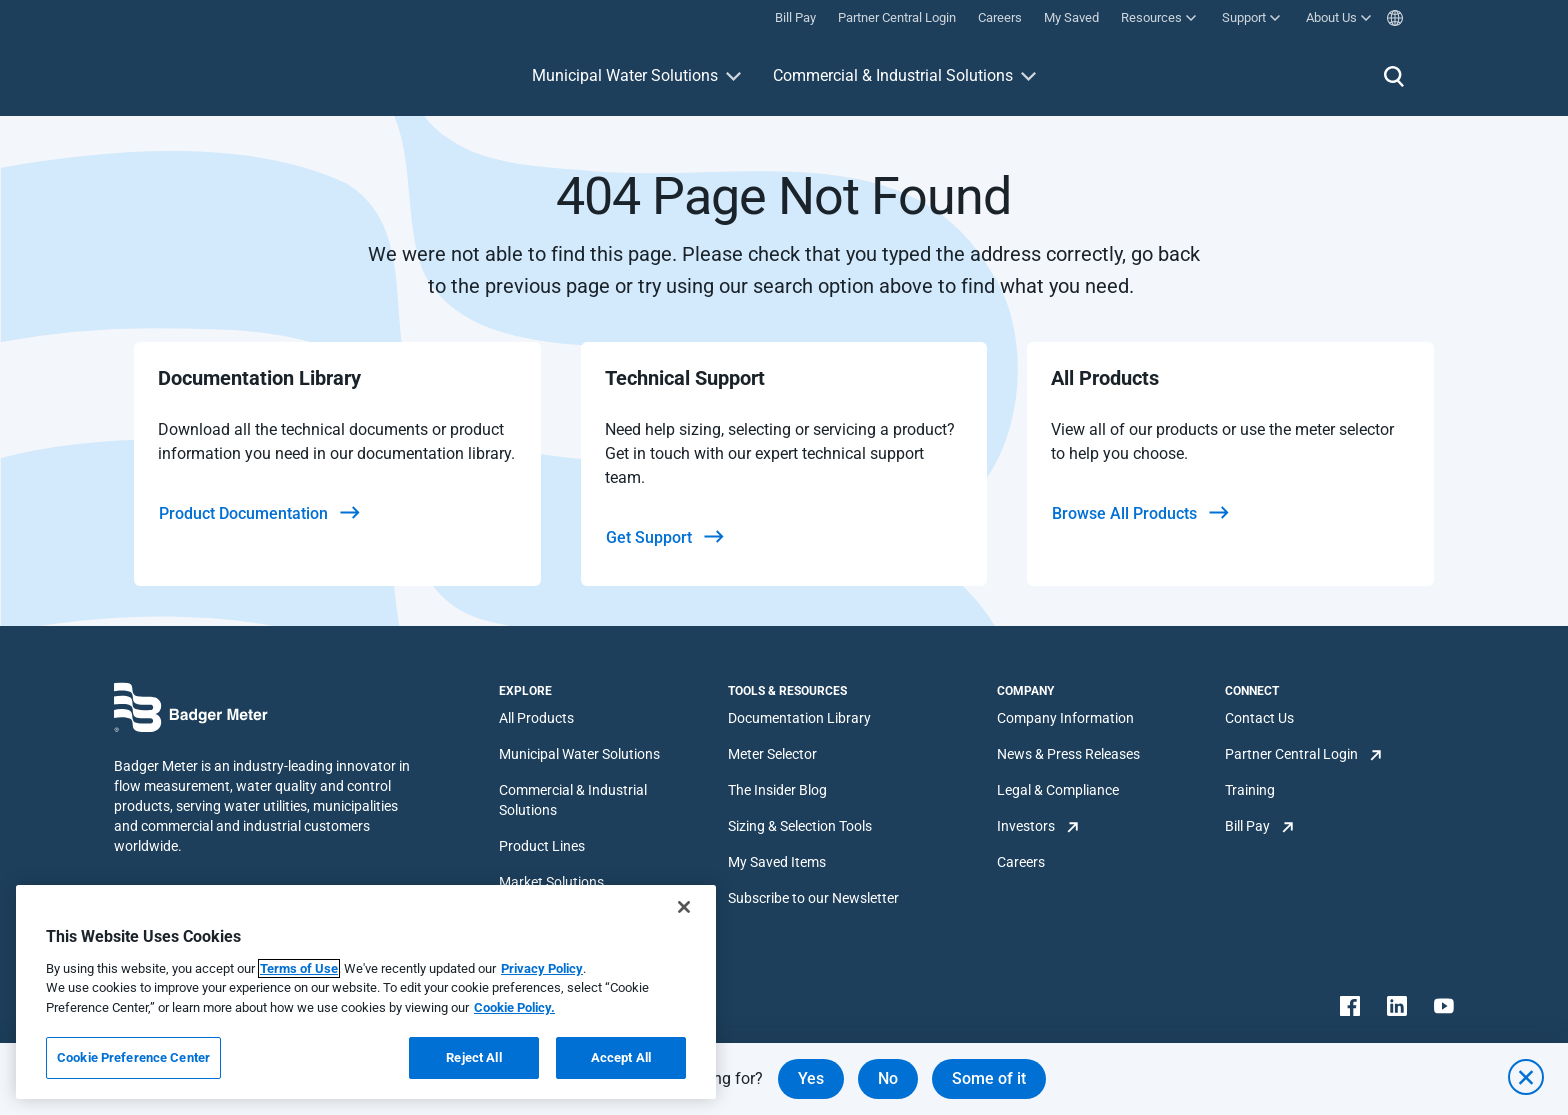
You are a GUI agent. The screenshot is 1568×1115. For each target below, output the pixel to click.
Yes (811, 1078)
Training (1250, 790)
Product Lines (542, 846)
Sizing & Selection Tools (800, 826)
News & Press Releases (1068, 754)
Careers (1021, 862)
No (888, 1078)
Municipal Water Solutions (625, 75)
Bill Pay (1247, 826)
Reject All (473, 1057)
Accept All (621, 1057)
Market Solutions (551, 882)
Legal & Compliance (1058, 790)
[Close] (684, 907)
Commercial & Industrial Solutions (893, 75)
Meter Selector (772, 754)
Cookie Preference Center (133, 1057)
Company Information (1065, 718)
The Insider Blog (777, 790)
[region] (366, 992)
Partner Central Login (1291, 754)
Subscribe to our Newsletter (813, 898)
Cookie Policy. (514, 1007)
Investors (1026, 826)
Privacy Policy (542, 968)
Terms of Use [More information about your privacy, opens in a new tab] (299, 968)
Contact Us (1259, 718)
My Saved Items (777, 862)
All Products (536, 718)
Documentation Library (799, 718)
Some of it (989, 1078)
